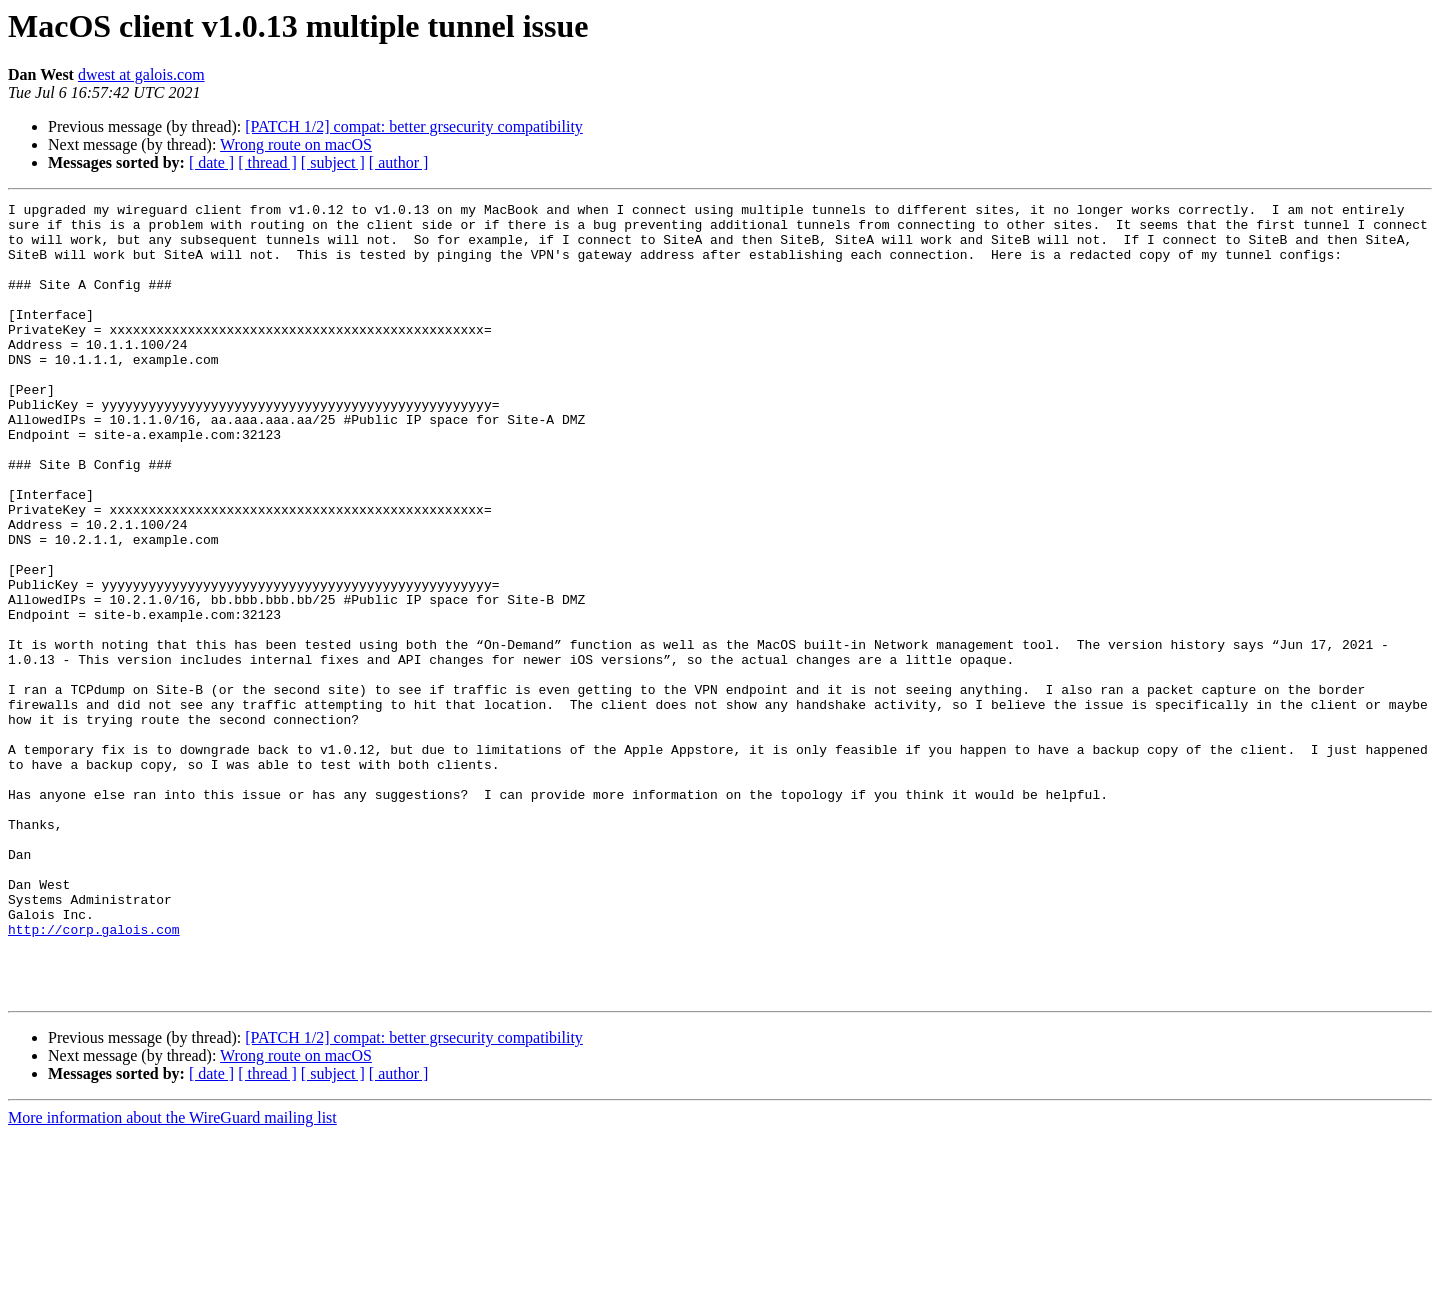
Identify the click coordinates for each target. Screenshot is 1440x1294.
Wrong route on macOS (296, 144)
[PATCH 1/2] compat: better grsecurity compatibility (414, 126)
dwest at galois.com (141, 74)
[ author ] (399, 162)
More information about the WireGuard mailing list (172, 1276)
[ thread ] (267, 162)
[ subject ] (333, 162)
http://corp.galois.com (94, 1076)
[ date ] (211, 162)
